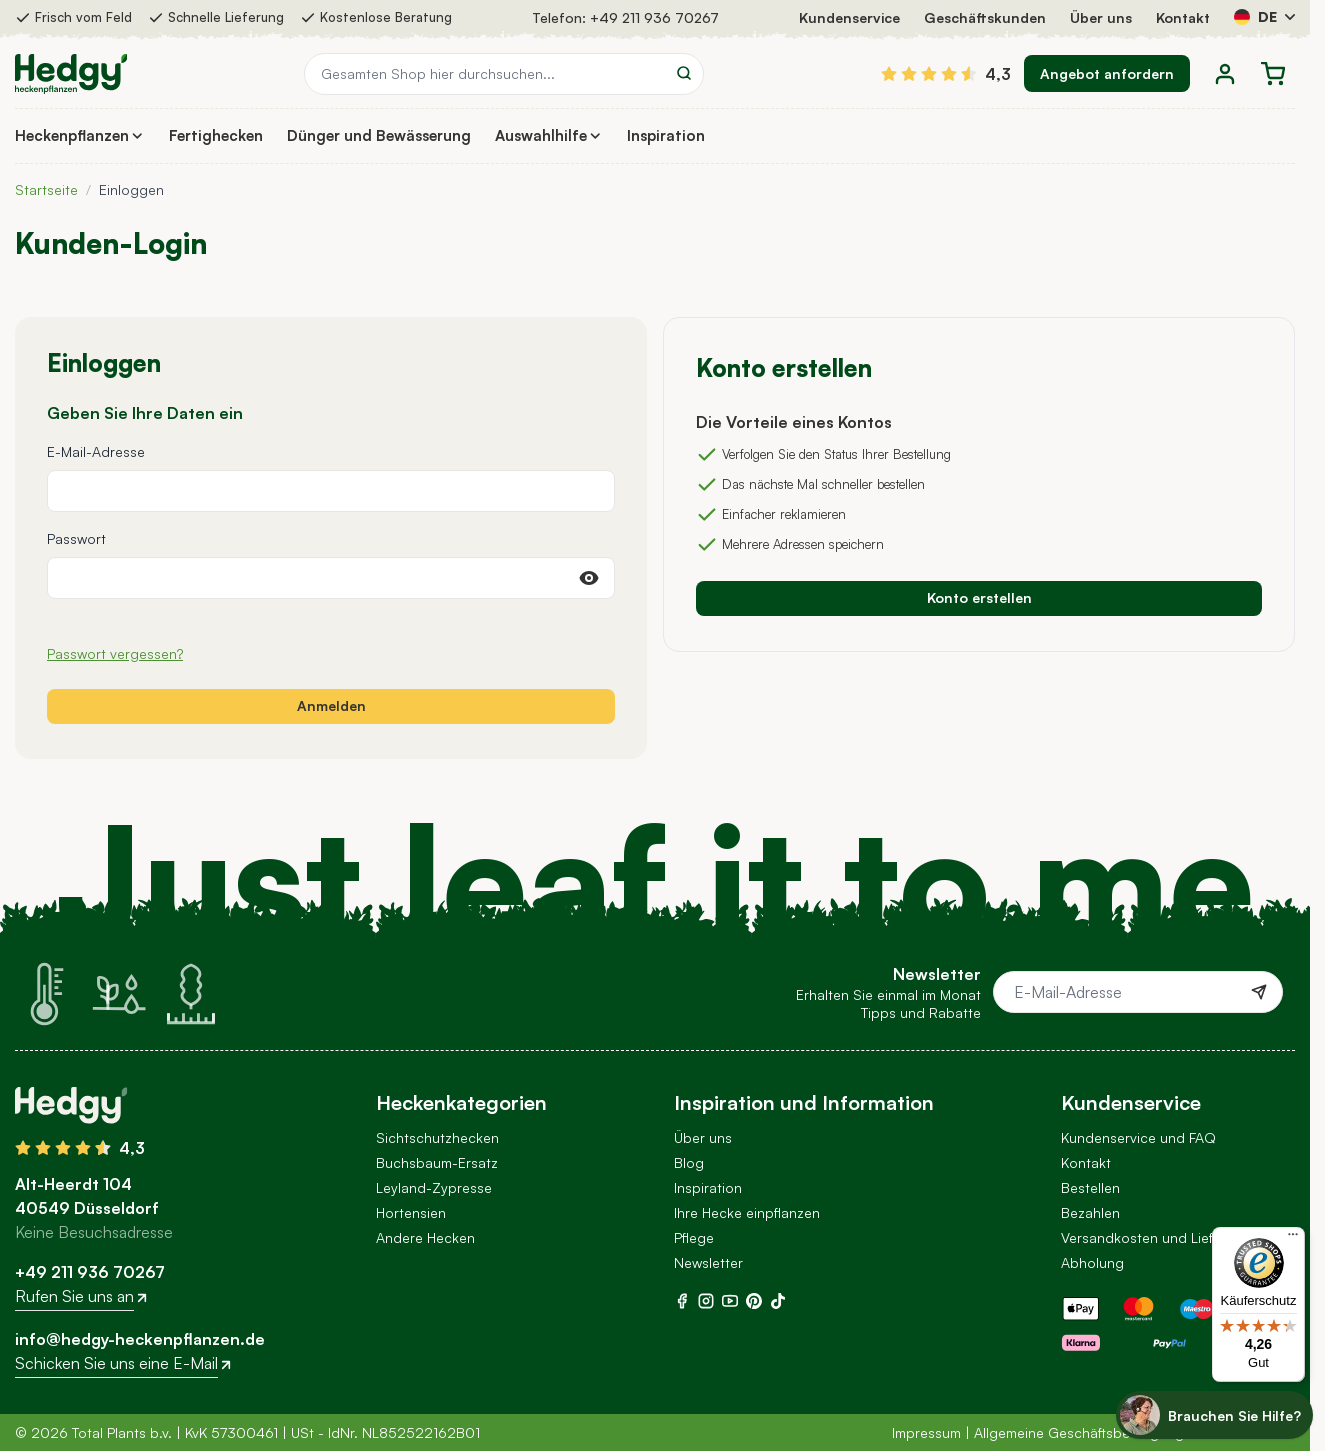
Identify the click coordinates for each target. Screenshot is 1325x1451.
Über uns (1101, 17)
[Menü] (1293, 1239)
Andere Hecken (425, 1237)
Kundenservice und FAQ (1138, 1137)
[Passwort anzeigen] (589, 578)
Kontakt (1183, 17)
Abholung (1092, 1262)
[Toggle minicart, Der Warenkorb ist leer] (1273, 74)
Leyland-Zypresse (434, 1187)
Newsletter (708, 1262)
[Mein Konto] (1225, 74)
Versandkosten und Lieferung (1156, 1237)
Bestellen (1090, 1187)
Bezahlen (1090, 1212)
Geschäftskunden (985, 17)
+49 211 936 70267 (654, 17)
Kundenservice (849, 17)
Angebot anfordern (1107, 73)
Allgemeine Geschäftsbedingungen (1087, 1432)
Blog (689, 1162)
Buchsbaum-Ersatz (437, 1162)
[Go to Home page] (71, 74)
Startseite (46, 189)
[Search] (684, 73)
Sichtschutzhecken (437, 1137)
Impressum (926, 1432)
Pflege (694, 1237)
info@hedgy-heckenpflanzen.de (140, 1339)
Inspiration (708, 1187)
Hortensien (411, 1212)
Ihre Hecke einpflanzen (747, 1212)
